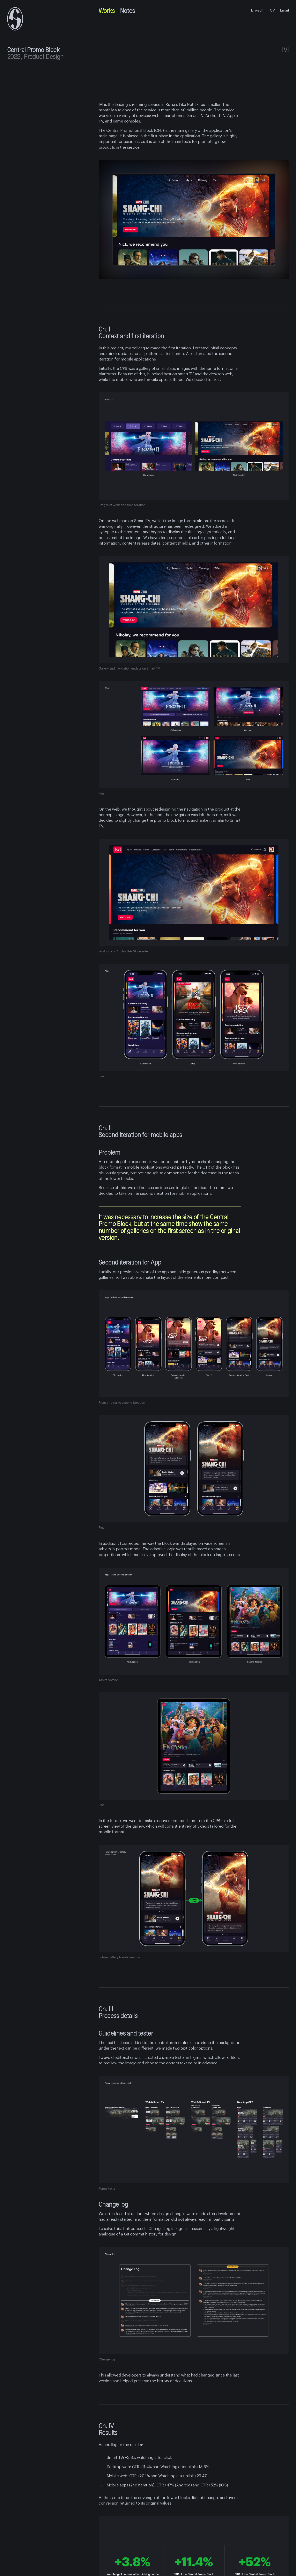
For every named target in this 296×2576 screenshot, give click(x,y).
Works (107, 10)
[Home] (15, 19)
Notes (127, 10)
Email (284, 9)
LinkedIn (258, 9)
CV (272, 9)
